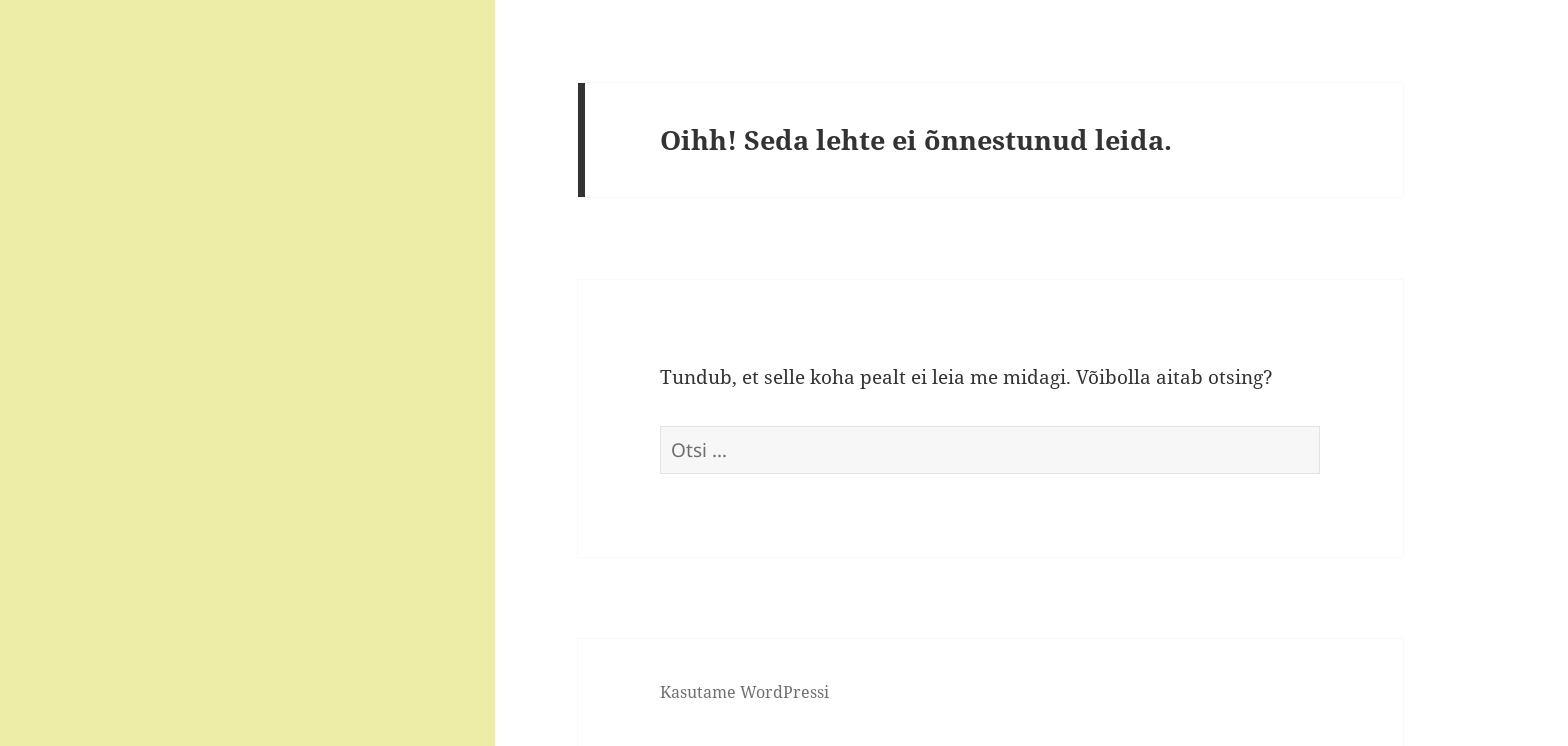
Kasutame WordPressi (744, 692)
